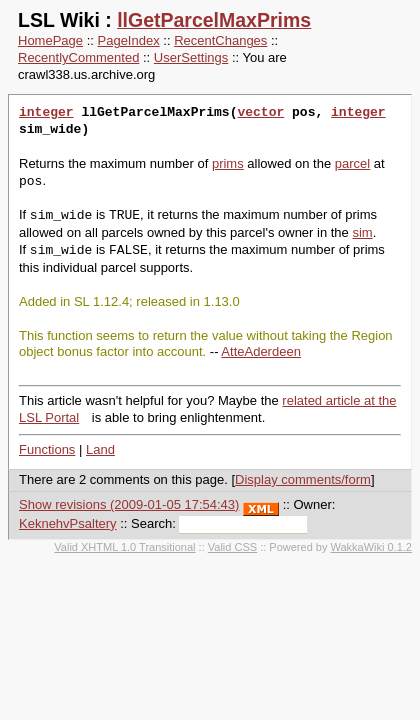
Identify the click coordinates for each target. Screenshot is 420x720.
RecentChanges (220, 40)
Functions (47, 449)
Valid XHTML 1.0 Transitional (124, 547)
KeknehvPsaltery (68, 523)
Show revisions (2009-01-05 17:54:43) (129, 504)
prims (228, 163)
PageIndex (129, 40)
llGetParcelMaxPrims (214, 20)
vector (260, 113)
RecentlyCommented (78, 57)
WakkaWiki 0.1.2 (371, 547)
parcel (352, 163)
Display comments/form (303, 479)
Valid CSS (232, 547)
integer (46, 113)
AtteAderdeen (261, 351)
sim (362, 232)
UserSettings (191, 57)
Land (100, 449)
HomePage (50, 40)
